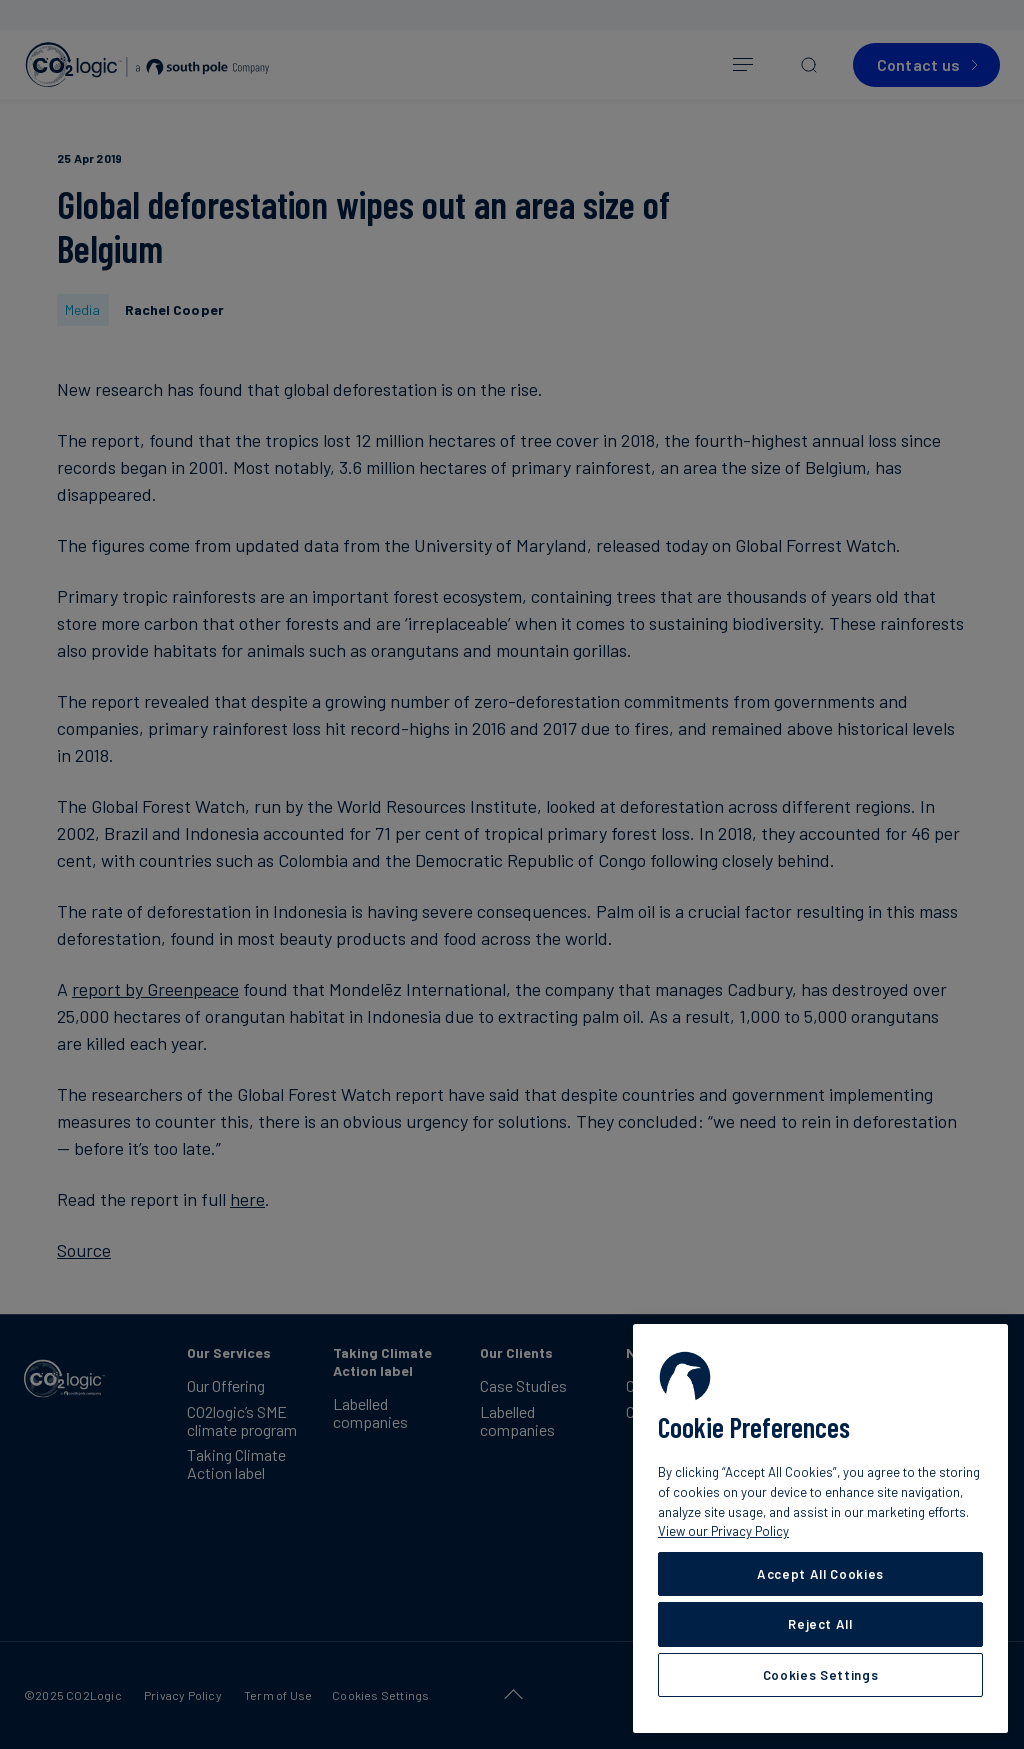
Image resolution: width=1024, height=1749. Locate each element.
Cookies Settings (821, 1675)
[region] (820, 1528)
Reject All (820, 1624)
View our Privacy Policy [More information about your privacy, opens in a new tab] (723, 1531)
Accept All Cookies (820, 1574)
